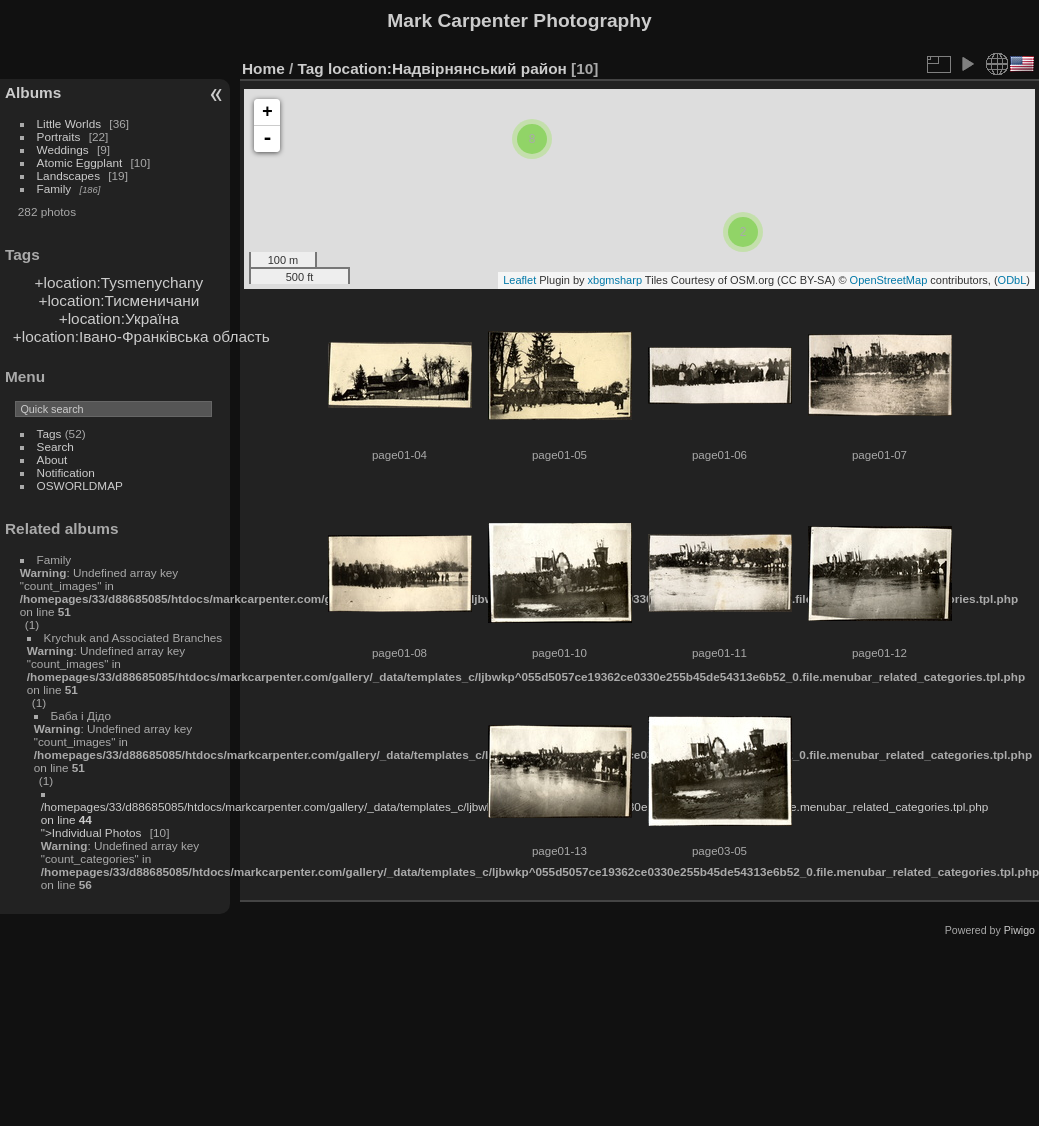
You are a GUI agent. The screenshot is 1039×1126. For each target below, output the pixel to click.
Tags (49, 433)
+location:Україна (119, 318)
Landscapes (68, 175)
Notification (66, 472)
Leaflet (519, 280)
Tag (311, 68)
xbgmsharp (615, 280)
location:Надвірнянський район (447, 68)
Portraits (59, 136)
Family (54, 188)
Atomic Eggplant (80, 162)
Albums (33, 92)
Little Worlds (69, 123)
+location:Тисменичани (118, 300)
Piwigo (1019, 930)
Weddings (63, 149)
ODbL (1012, 280)
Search (55, 446)
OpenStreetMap (889, 280)
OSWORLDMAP (80, 485)
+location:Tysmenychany (119, 282)
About (52, 459)
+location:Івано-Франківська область (141, 336)
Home (263, 68)
